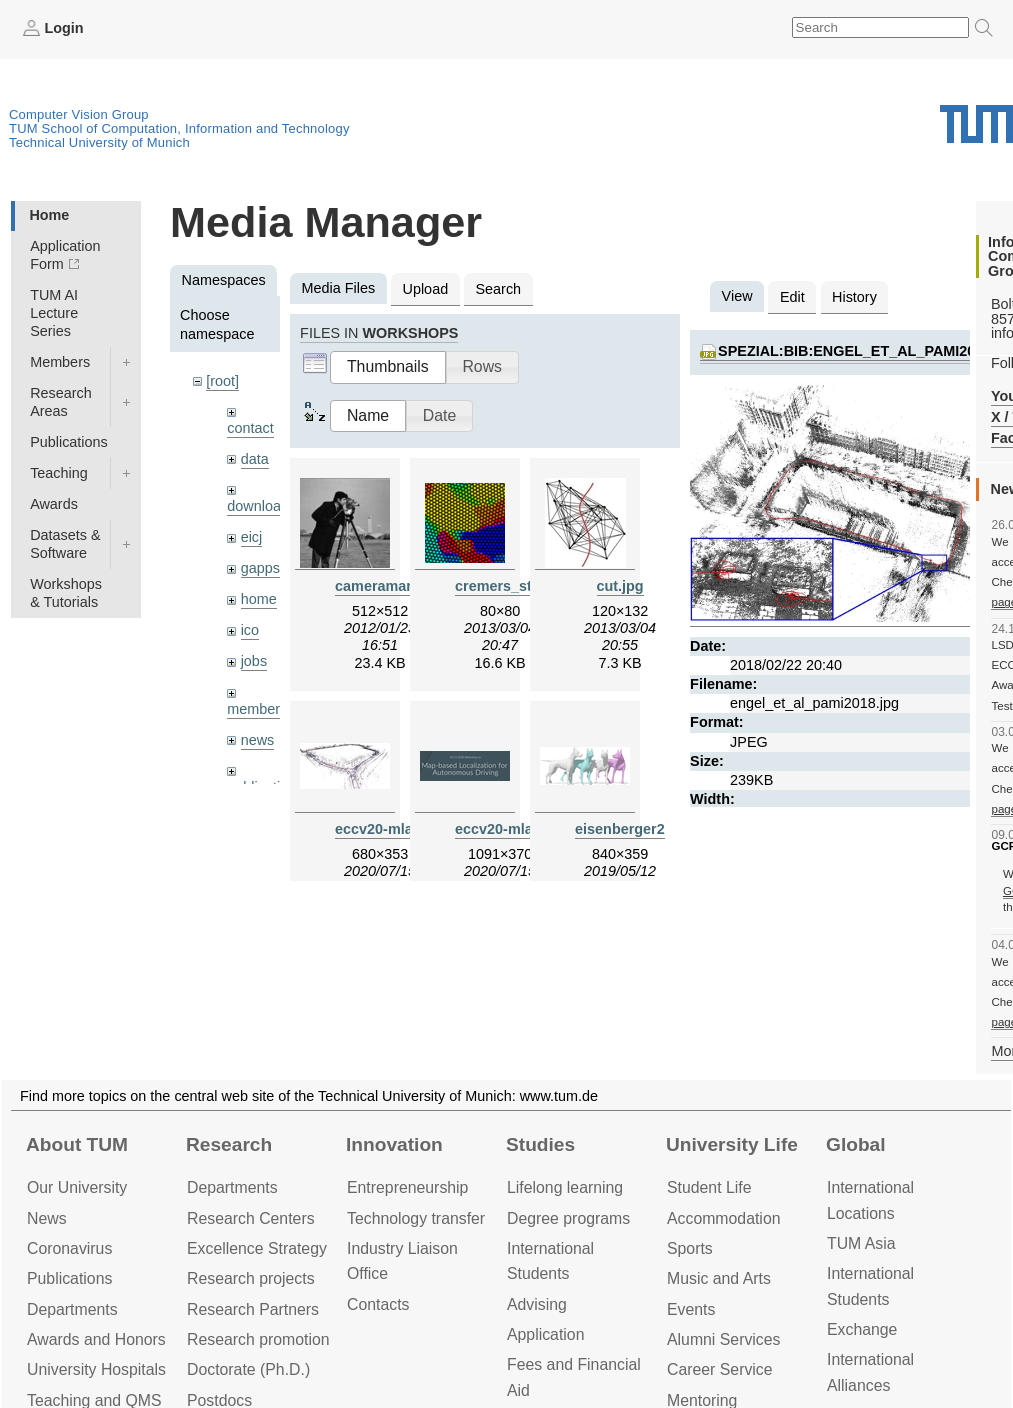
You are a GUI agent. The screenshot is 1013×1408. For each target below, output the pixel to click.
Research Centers (251, 1218)
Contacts (378, 1304)
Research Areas (61, 402)
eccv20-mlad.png (513, 829)
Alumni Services (723, 1339)
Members (60, 362)
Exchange (862, 1329)
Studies (540, 1144)
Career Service (720, 1369)
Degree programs (568, 1218)
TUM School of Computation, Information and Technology (179, 128)
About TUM (77, 1144)
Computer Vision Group (79, 114)
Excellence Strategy (257, 1248)
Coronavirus (69, 1248)
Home (49, 215)
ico (250, 630)
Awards (54, 504)
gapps (260, 568)
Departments (72, 1309)
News (47, 1218)
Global (856, 1144)
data (255, 459)
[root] (222, 381)
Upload (426, 289)
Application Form (65, 255)
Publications (69, 442)
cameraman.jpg (388, 586)
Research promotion (258, 1339)
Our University (77, 1187)
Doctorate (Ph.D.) (248, 1369)
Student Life (709, 1187)
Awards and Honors (96, 1339)
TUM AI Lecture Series (54, 313)
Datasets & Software (65, 544)
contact (250, 428)
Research (229, 1144)
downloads (261, 506)
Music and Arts (719, 1278)
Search (498, 289)
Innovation (394, 1144)
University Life (732, 1144)
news (258, 740)
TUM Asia (861, 1243)
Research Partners (253, 1309)
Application (545, 1334)
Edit (792, 297)
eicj (252, 537)
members (257, 709)
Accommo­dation (724, 1218)
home (259, 599)
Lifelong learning (565, 1187)
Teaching (59, 473)
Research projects (251, 1278)
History (854, 297)
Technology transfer (416, 1218)
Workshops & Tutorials (66, 593)
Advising (537, 1304)
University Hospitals (96, 1369)
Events (691, 1309)
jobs (254, 661)
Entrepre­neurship (407, 1187)
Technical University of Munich (99, 142)
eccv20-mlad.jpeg (395, 829)
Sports (690, 1248)
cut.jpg (620, 586)
